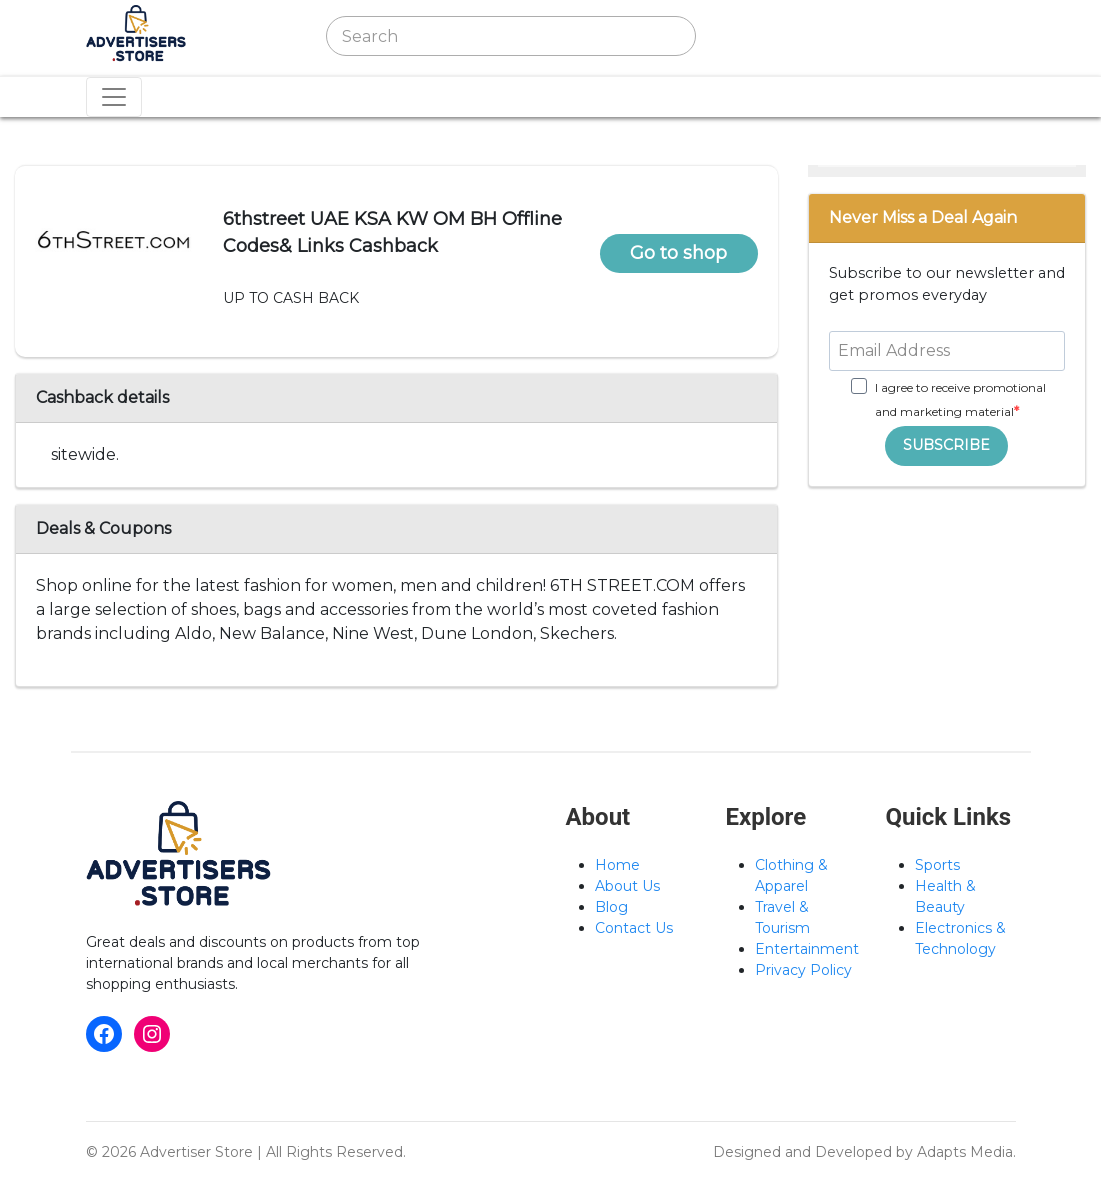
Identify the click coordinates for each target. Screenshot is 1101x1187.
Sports (937, 865)
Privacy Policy (803, 970)
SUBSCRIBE (946, 445)
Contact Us (634, 928)
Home (617, 865)
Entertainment (807, 949)
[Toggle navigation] (754, 36)
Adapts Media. (966, 1152)
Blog (611, 907)
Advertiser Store (196, 1152)
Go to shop (678, 253)
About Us (627, 886)
